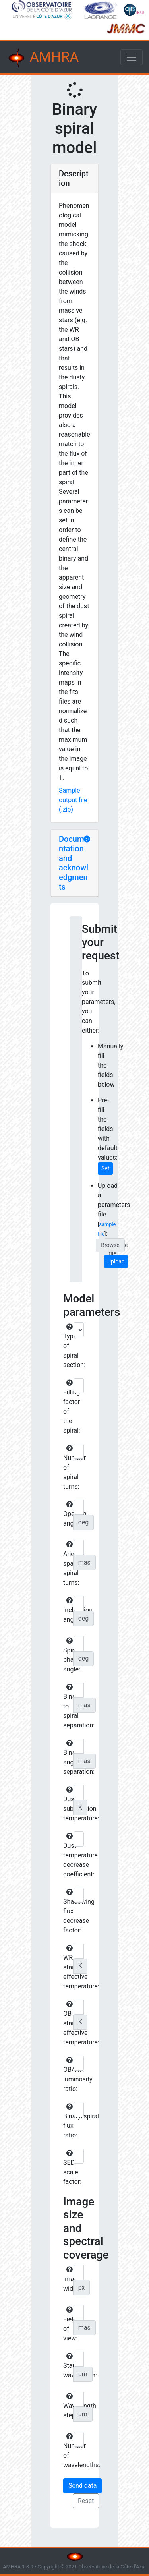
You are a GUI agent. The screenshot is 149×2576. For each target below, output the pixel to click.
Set (105, 1168)
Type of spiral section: (67, 1346)
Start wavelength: (67, 2366)
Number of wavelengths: (67, 2451)
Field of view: (67, 2324)
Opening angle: (67, 1514)
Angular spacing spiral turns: (67, 1563)
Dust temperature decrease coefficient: (67, 1855)
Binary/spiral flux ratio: (67, 2121)
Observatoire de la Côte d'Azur (112, 2567)
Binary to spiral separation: (67, 1706)
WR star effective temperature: (67, 1967)
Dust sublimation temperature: (67, 1804)
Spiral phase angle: (67, 1655)
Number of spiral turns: (67, 1467)
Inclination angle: (67, 1610)
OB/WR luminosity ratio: (67, 2075)
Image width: (67, 2279)
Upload (116, 1261)
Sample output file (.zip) (73, 800)
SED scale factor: (67, 2167)
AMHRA (42, 58)
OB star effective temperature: (67, 2023)
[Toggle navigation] (131, 57)
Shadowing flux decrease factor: (67, 1911)
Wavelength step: (67, 2406)
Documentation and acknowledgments (73, 863)
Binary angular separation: (67, 1757)
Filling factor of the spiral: (67, 1406)
